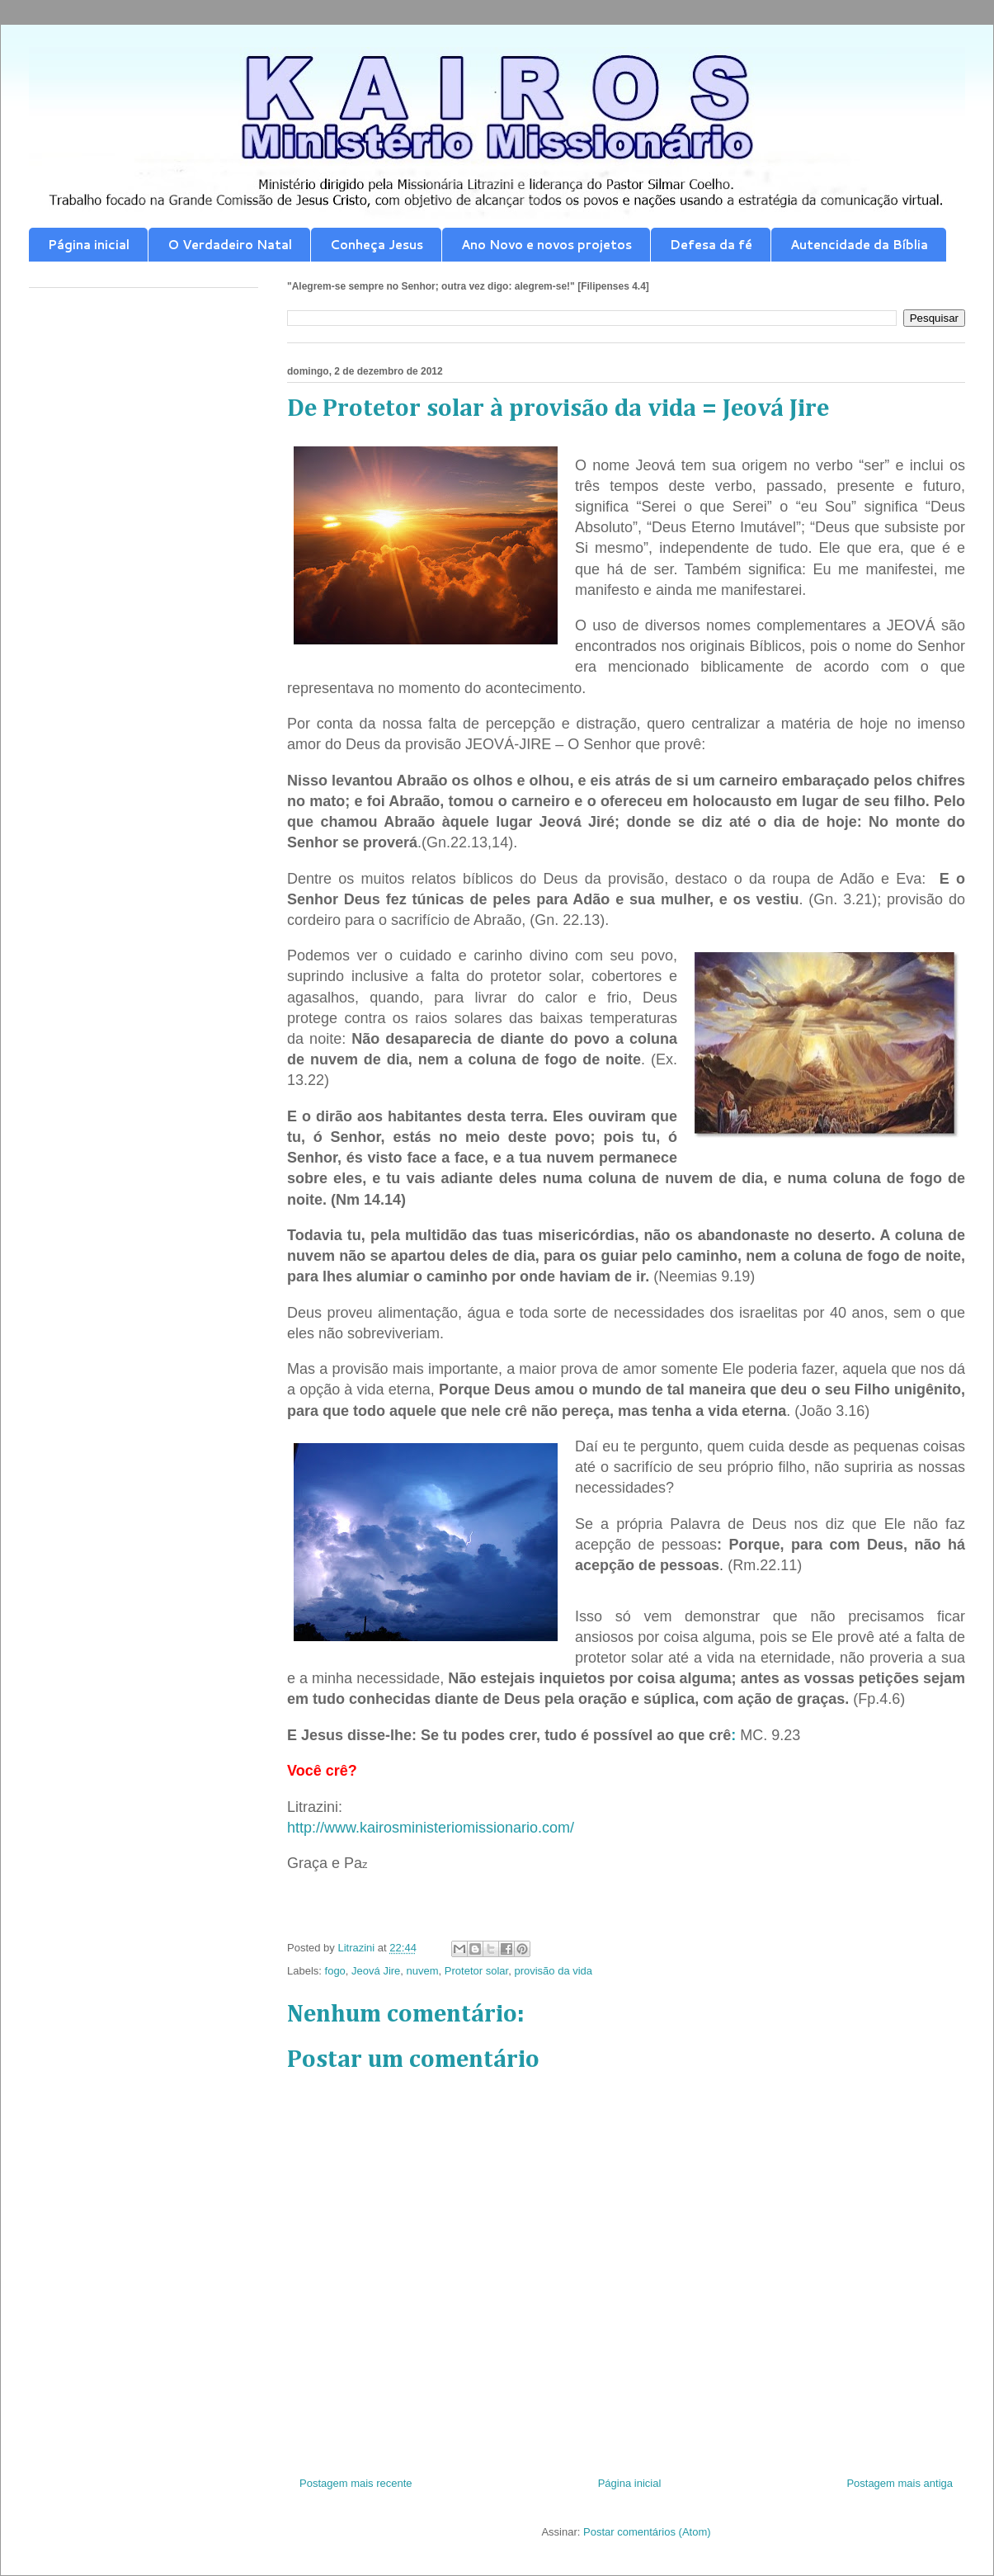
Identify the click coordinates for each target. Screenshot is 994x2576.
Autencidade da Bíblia (859, 244)
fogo (335, 1971)
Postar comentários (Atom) (647, 2532)
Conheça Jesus (376, 244)
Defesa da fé (711, 244)
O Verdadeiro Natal (229, 244)
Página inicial (89, 244)
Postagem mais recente (355, 2483)
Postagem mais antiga (899, 2483)
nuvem (423, 1971)
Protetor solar (476, 1971)
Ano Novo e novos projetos (546, 244)
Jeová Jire (375, 1971)
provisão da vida (553, 1971)
